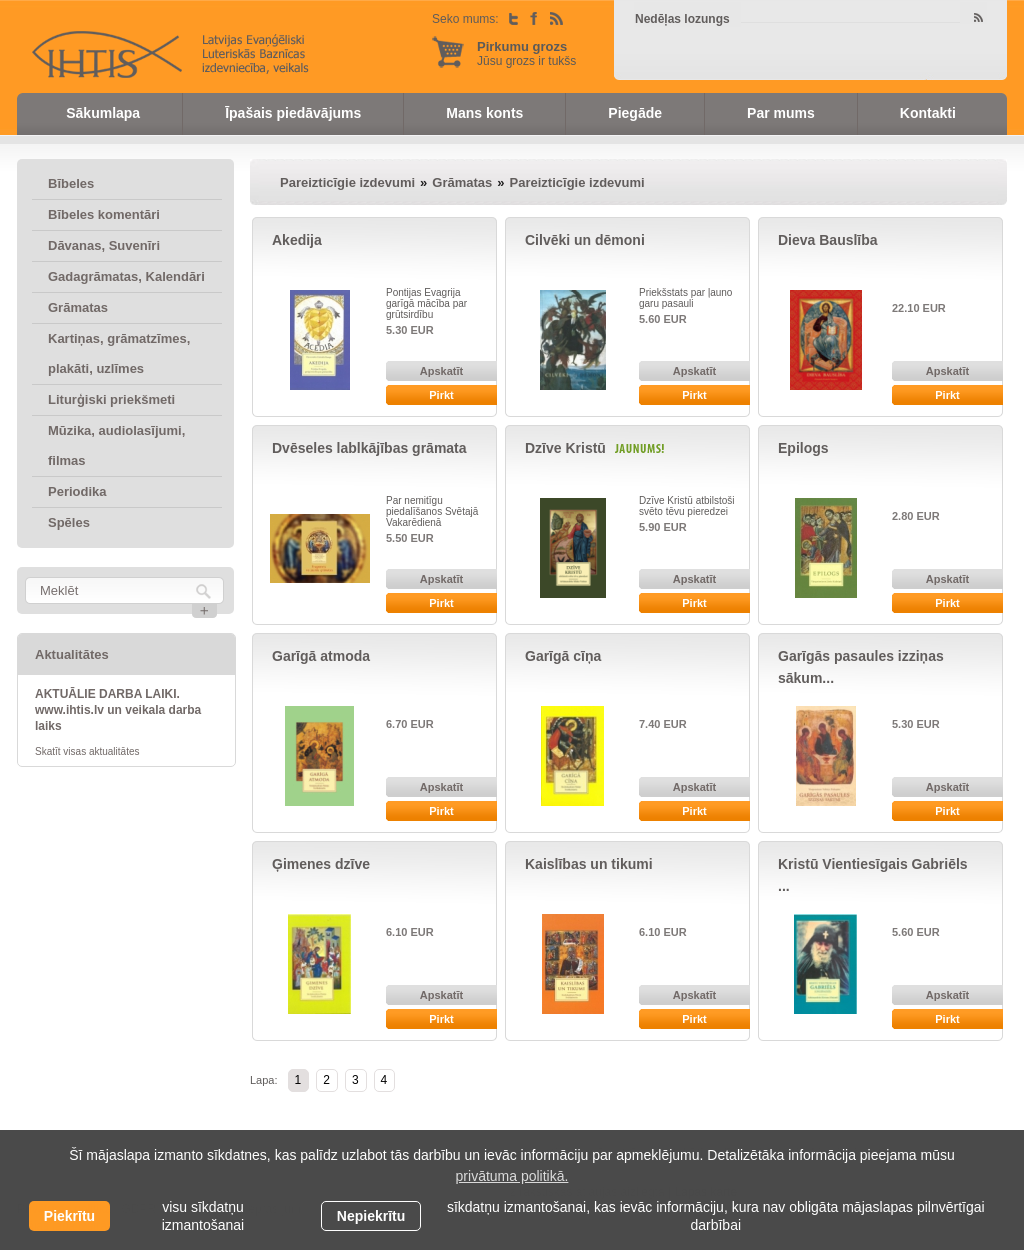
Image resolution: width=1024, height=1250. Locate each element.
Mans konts (484, 113)
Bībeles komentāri (104, 214)
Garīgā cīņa (563, 656)
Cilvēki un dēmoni (585, 240)
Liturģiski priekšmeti (111, 399)
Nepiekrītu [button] (371, 1216)
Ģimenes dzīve (321, 864)
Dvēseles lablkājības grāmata (369, 448)
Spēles (69, 522)
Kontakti (928, 113)
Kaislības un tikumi (589, 864)
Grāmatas (78, 307)
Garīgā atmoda (321, 656)
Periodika (77, 491)
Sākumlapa (103, 113)
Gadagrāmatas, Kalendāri (126, 276)
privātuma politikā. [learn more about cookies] (512, 1176)
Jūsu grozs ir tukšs (526, 53)
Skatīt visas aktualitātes (87, 751)
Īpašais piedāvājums (293, 113)
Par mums (781, 113)
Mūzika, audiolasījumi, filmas (116, 445)
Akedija (297, 240)
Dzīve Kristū (567, 448)
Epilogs (803, 448)
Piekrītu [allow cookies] (69, 1216)
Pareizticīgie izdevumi (347, 182)
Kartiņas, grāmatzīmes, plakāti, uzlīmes (119, 353)
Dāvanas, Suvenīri (104, 245)
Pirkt (441, 395)
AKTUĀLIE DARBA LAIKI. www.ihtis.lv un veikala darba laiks (118, 710)
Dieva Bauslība (828, 240)
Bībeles (71, 183)
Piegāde (635, 113)
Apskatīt (441, 371)
